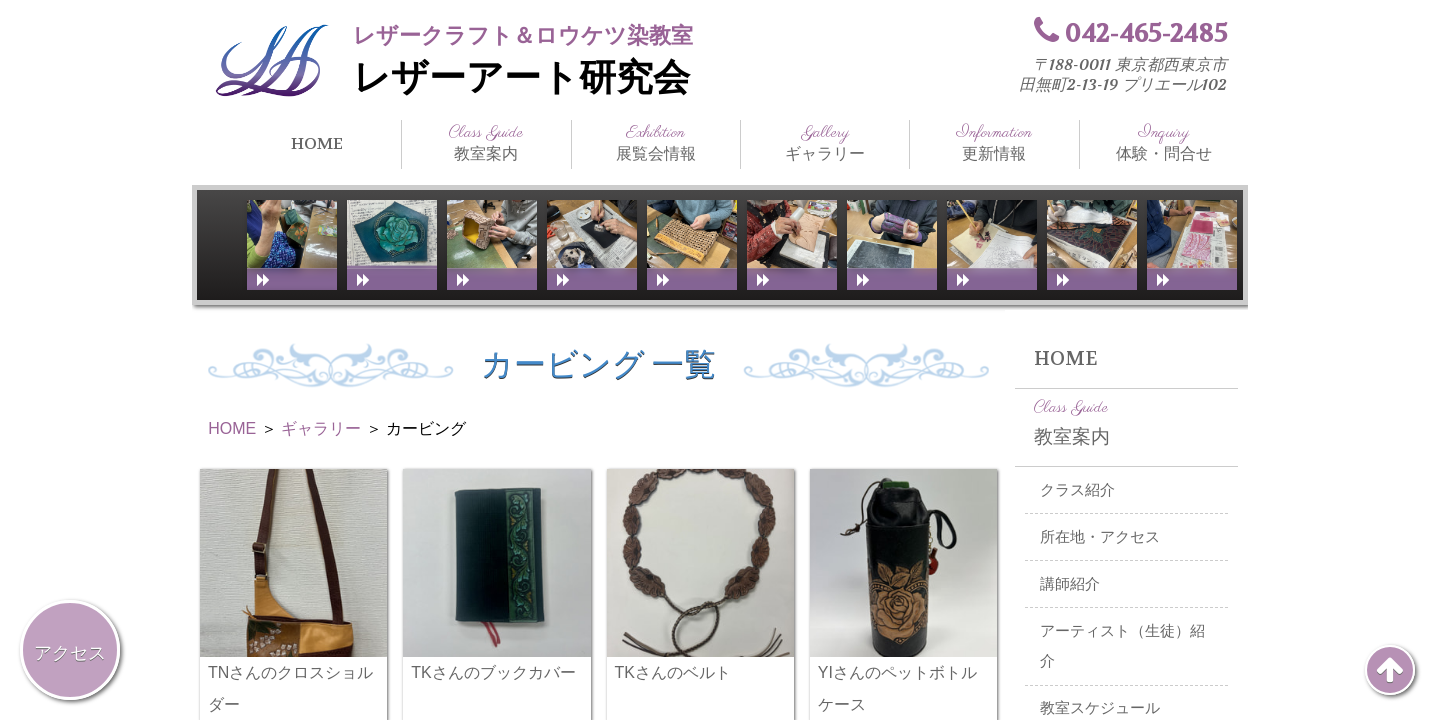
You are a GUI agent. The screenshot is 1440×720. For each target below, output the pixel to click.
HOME (317, 143)
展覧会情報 (656, 143)
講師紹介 (1070, 584)
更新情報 (994, 143)
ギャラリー (825, 143)
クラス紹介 (1077, 490)
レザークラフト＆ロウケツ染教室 (523, 35)
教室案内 (486, 143)
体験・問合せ (1164, 143)
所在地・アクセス (1100, 537)
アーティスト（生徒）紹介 (1122, 646)
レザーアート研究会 (521, 78)
